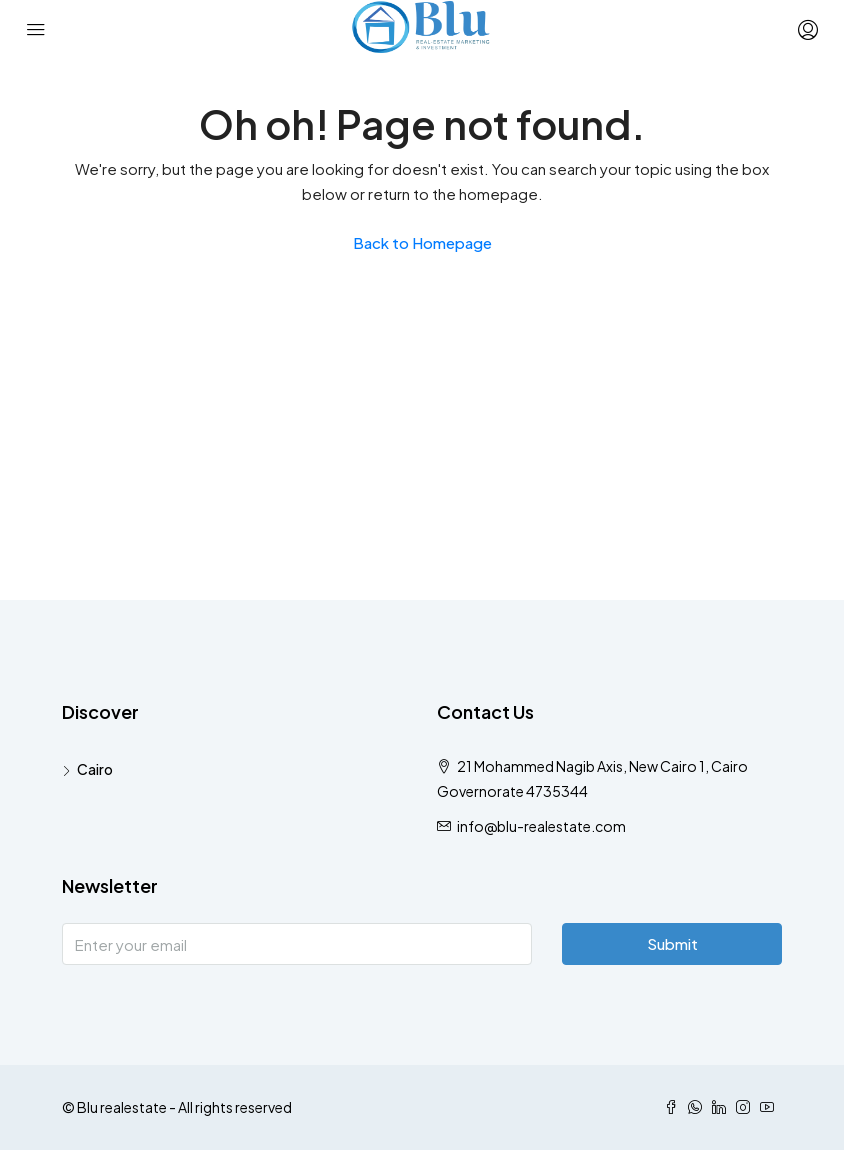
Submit (672, 943)
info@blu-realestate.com (541, 826)
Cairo (95, 769)
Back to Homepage (422, 242)
